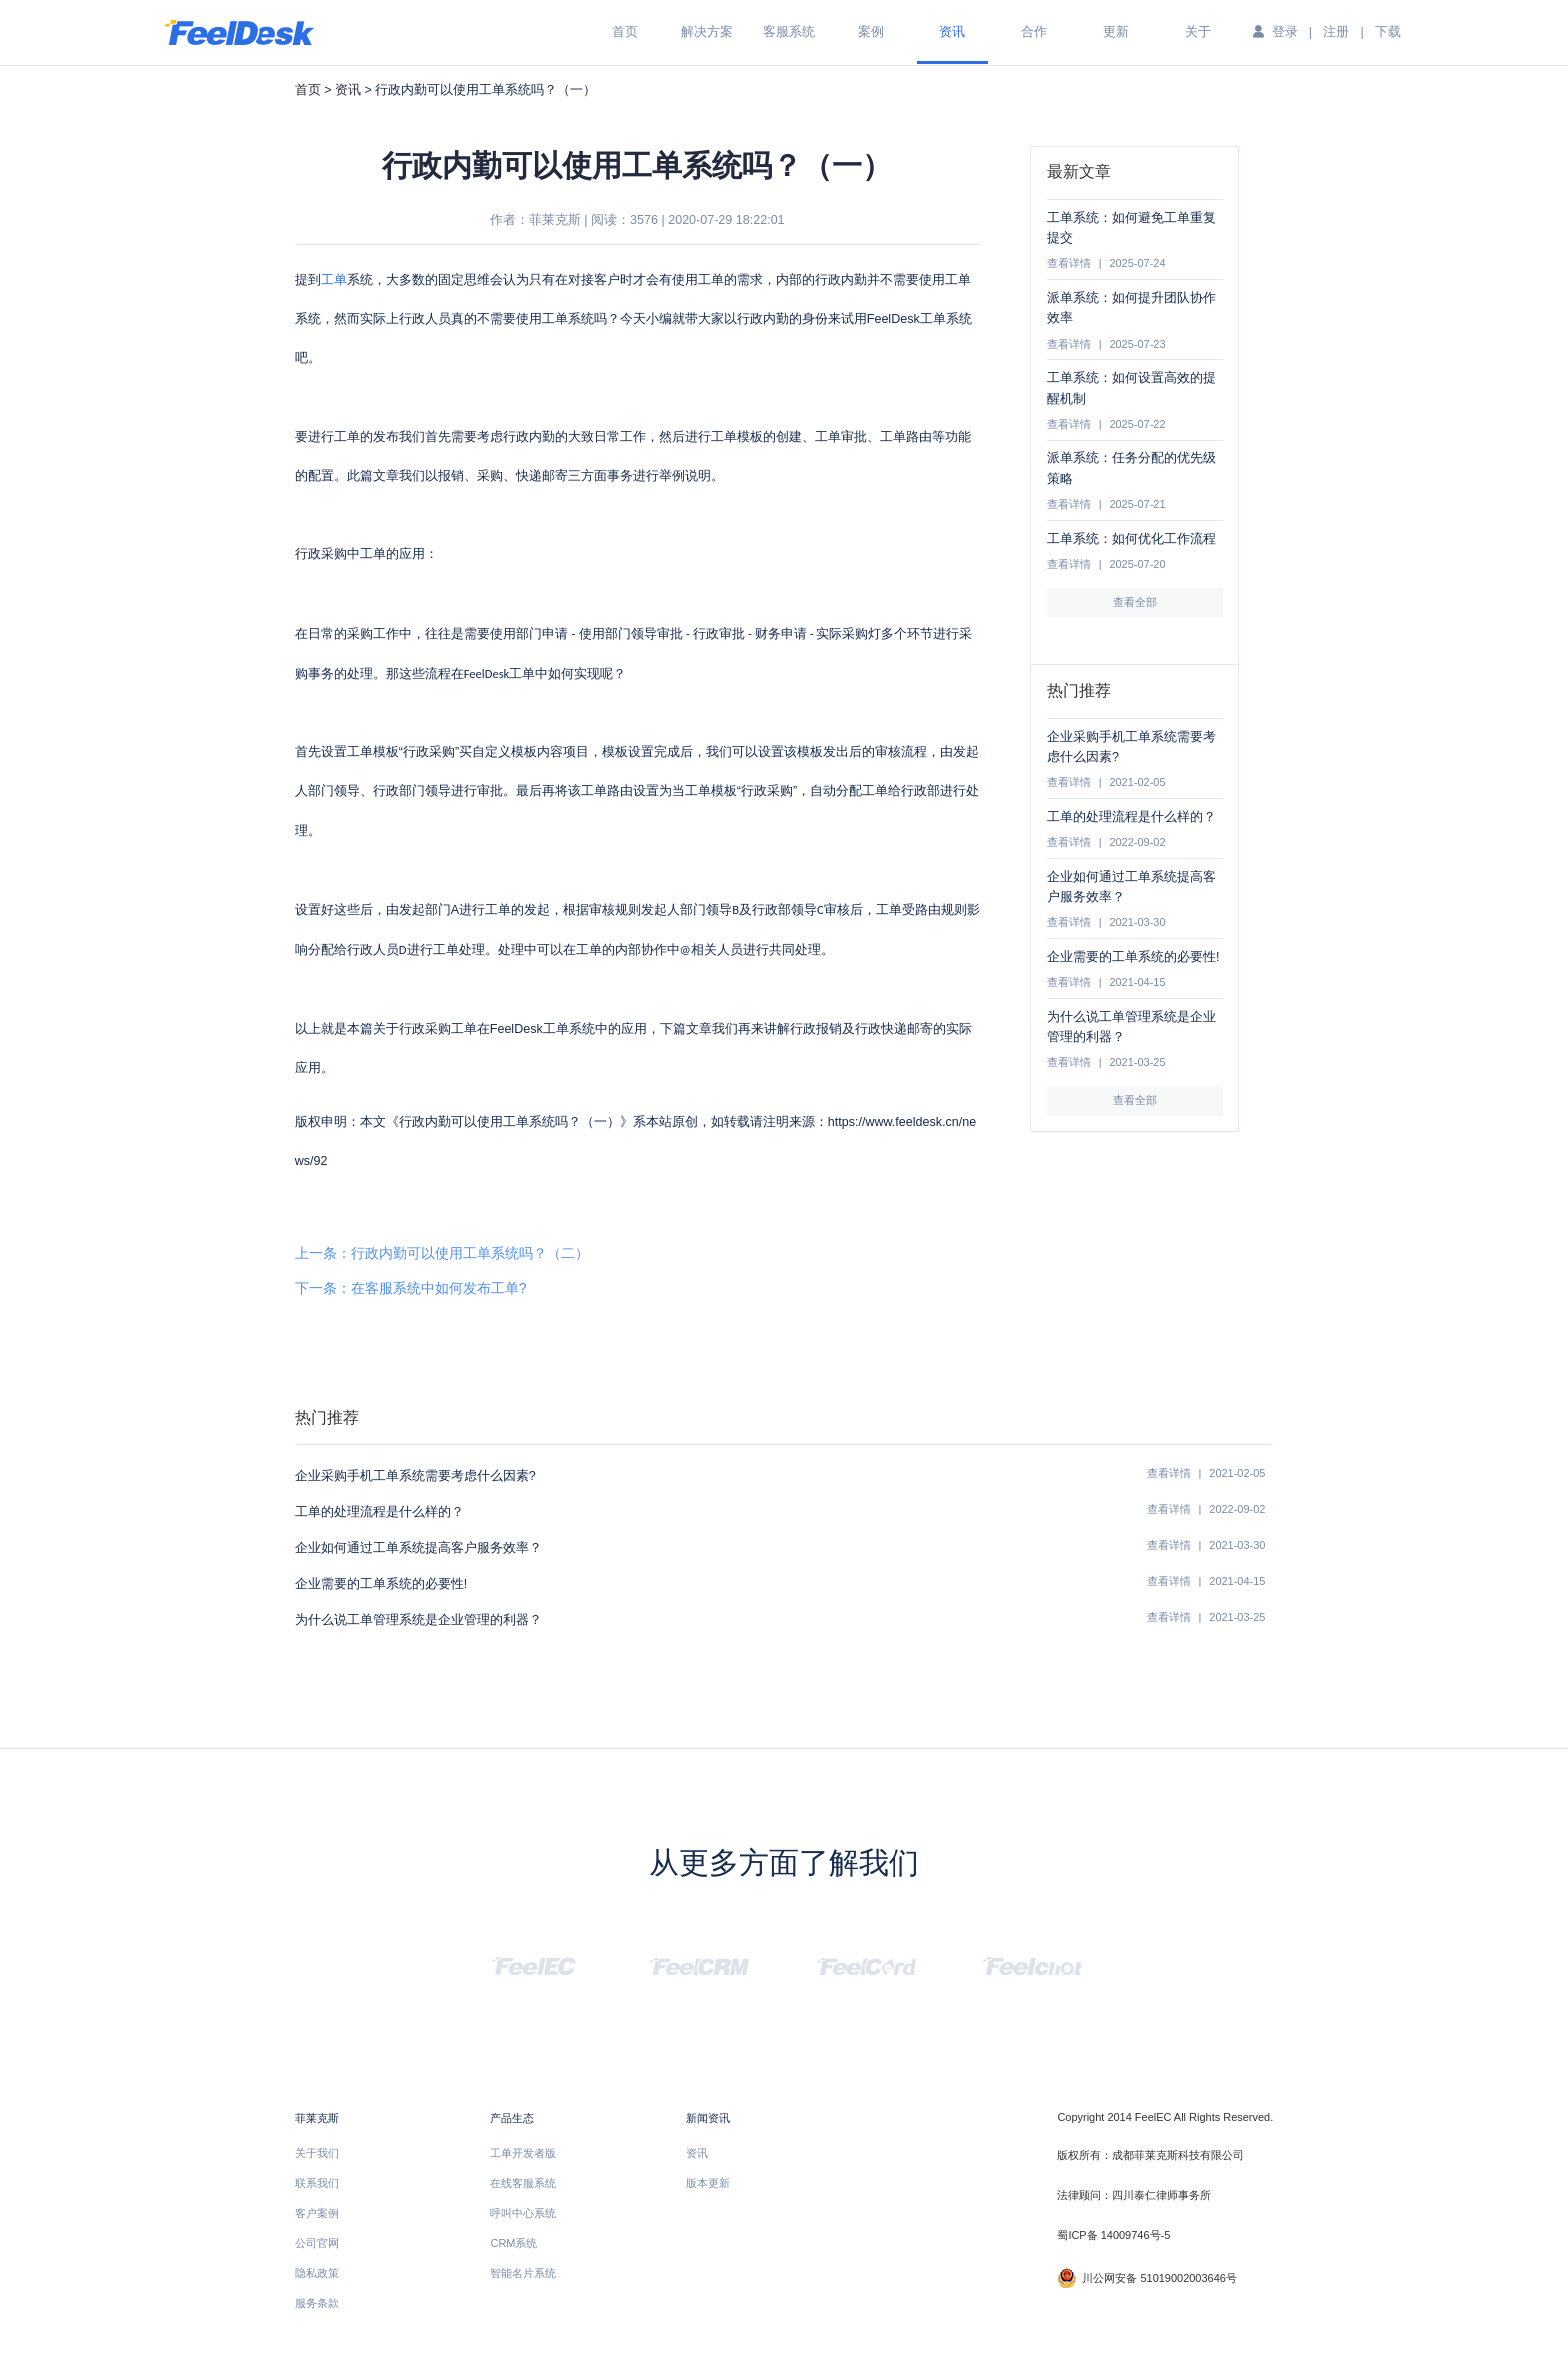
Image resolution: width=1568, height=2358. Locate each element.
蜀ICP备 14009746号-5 (1113, 2235)
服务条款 (317, 2303)
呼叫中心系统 (523, 2213)
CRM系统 (513, 2243)
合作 (1034, 32)
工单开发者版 (523, 2153)
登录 (1285, 32)
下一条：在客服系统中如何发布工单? (411, 1288)
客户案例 (317, 2213)
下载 (1388, 32)
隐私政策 (317, 2273)
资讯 (952, 32)
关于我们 (317, 2153)
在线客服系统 (523, 2183)
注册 (1336, 32)
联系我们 (317, 2183)
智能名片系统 (523, 2273)
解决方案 (707, 32)
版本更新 (708, 2183)
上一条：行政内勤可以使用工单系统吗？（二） (442, 1253)
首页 (625, 32)
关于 (1198, 32)
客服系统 (789, 32)
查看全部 (1135, 602)
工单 (334, 280)
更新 (1116, 32)
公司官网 (317, 2243)
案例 (871, 32)
